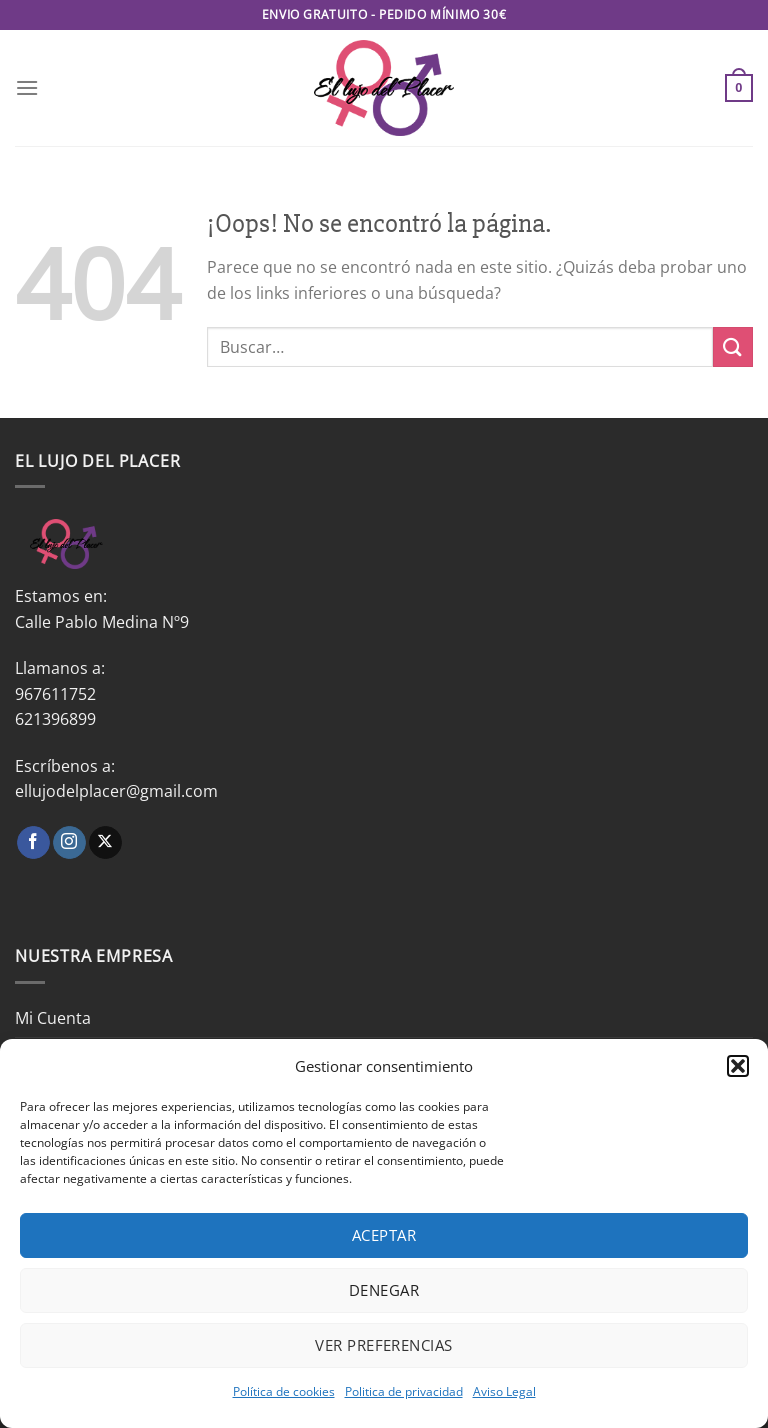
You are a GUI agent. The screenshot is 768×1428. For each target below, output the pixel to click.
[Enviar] (733, 346)
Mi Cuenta (53, 1018)
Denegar (384, 1290)
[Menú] (27, 87)
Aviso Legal (504, 1391)
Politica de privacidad (404, 1391)
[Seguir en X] (105, 843)
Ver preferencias (383, 1345)
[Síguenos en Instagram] (69, 843)
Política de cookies (284, 1391)
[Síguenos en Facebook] (33, 843)
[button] (738, 1066)
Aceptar (384, 1235)
